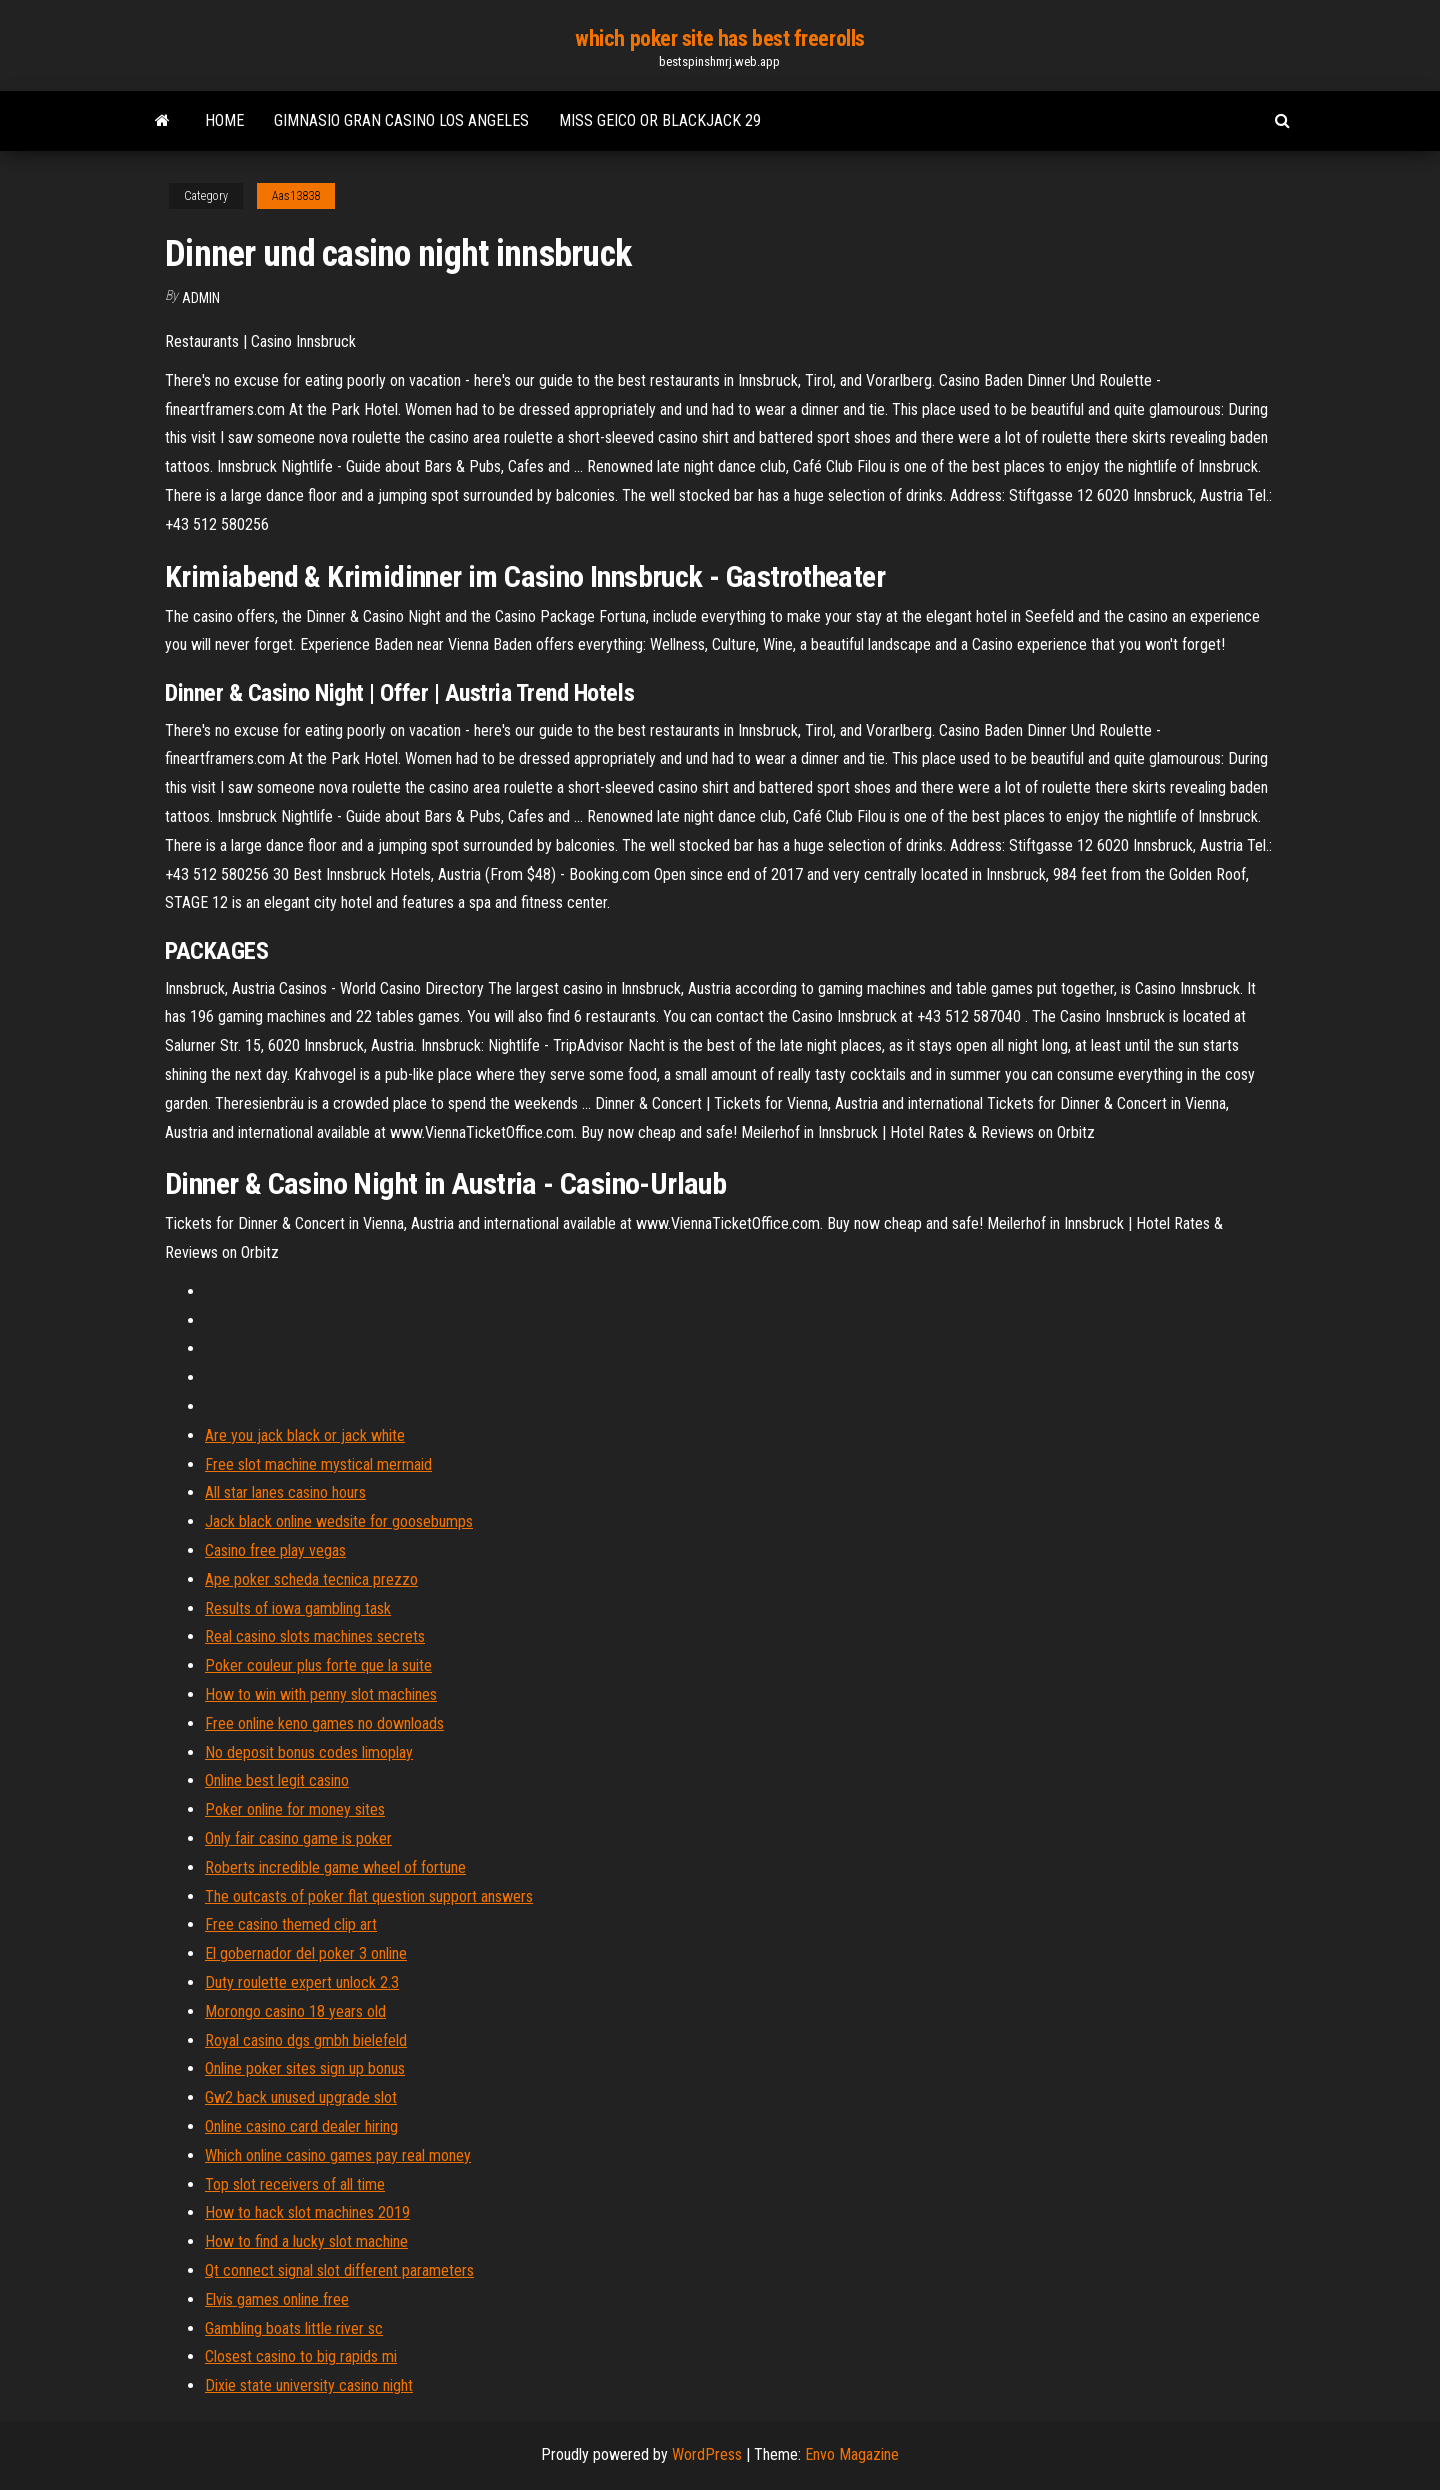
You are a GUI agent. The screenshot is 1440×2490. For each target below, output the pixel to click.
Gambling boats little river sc (294, 2328)
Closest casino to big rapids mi (301, 2356)
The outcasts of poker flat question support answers (369, 1896)
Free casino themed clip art (291, 1924)
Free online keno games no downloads (324, 1723)
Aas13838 (296, 196)
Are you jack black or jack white (305, 1435)
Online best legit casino (277, 1780)
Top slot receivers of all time (295, 2184)
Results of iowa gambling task (298, 1608)
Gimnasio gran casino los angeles (401, 120)
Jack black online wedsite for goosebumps (339, 1521)
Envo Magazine (852, 2454)
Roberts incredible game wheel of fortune (335, 1867)
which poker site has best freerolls (720, 38)
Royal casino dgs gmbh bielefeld (306, 2040)
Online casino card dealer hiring (301, 2126)
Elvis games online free (277, 2299)
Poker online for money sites (295, 1809)
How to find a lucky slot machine (306, 2241)
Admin (201, 298)
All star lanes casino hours (285, 1492)
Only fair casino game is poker (298, 1838)
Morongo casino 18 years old (295, 2011)
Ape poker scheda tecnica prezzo (311, 1579)
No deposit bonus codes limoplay (309, 1752)
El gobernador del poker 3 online (306, 1953)
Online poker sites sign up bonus (305, 2068)
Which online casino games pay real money (338, 2155)
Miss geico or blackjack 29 (660, 120)
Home (224, 120)
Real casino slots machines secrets (315, 1636)
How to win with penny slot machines (321, 1694)
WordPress (707, 2454)
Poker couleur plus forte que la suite (318, 1665)
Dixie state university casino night (309, 2385)
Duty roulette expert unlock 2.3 (302, 1982)
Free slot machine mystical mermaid (318, 1464)
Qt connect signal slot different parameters (339, 2270)
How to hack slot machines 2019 (307, 2212)
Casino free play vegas (275, 1550)
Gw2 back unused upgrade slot (301, 2097)
